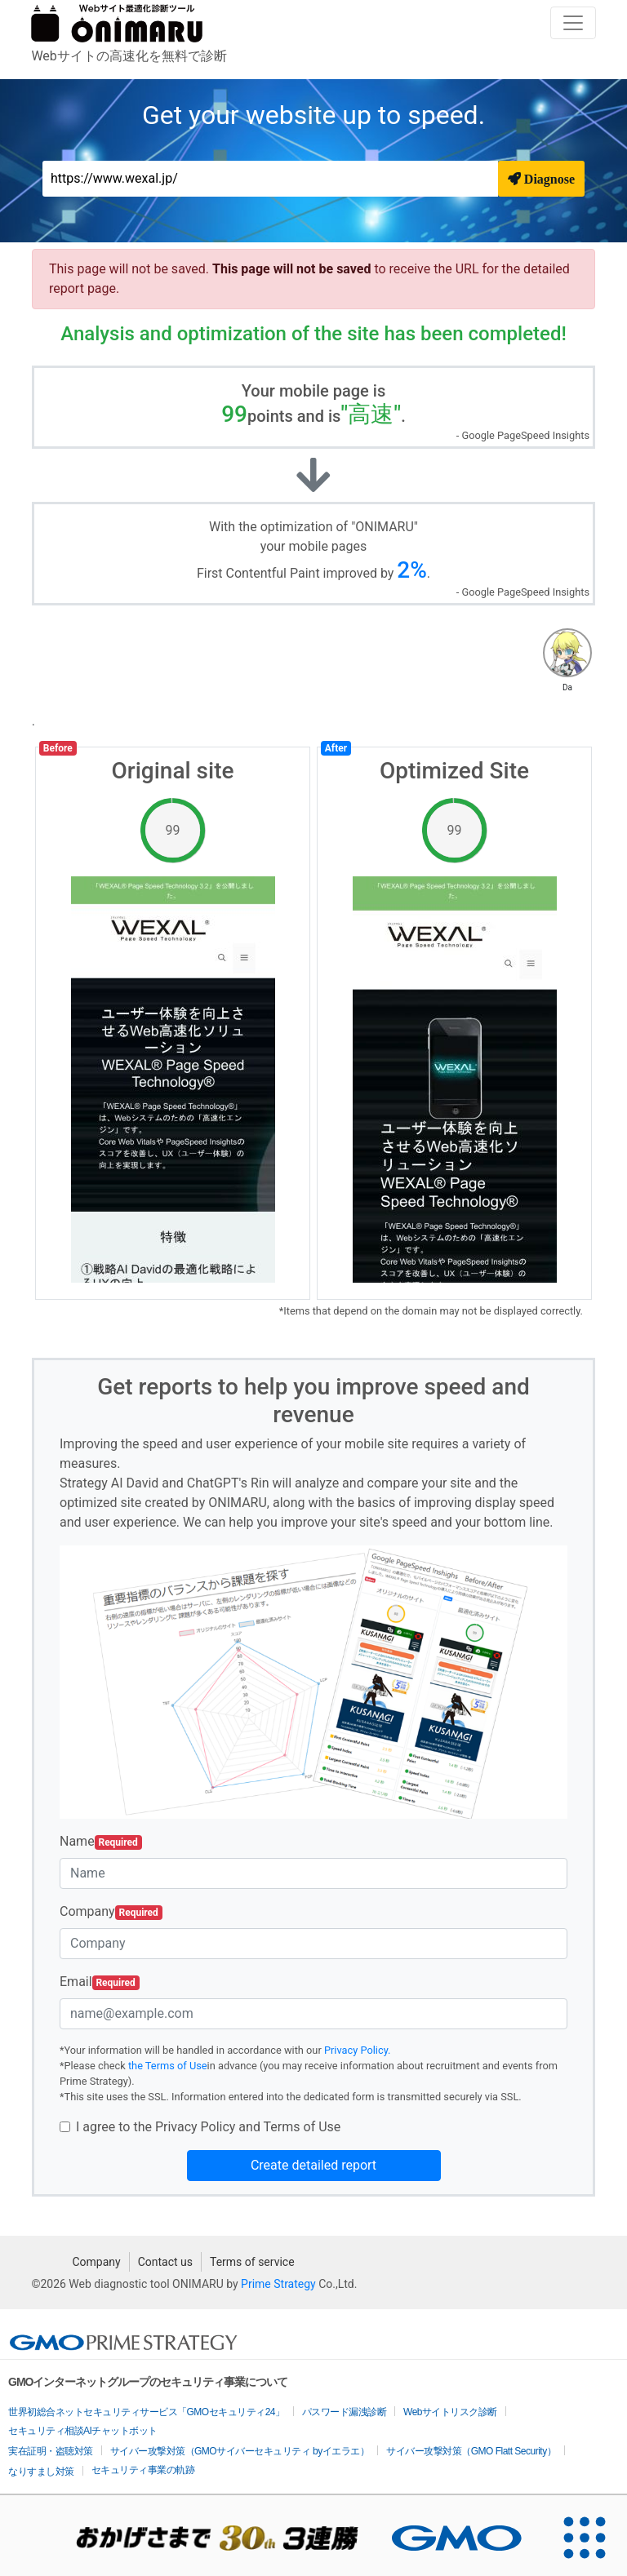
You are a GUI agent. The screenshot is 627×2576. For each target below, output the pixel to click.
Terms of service (252, 2261)
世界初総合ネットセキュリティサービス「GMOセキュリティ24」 (146, 2412)
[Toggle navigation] (573, 23)
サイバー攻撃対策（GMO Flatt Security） (471, 2451)
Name (101, 1841)
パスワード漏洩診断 (344, 2412)
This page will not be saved (293, 269)
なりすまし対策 (41, 2471)
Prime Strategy (278, 2283)
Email (100, 1982)
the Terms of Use (167, 2065)
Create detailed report (313, 2165)
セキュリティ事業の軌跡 (143, 2470)
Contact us (165, 2261)
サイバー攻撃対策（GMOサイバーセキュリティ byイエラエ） (240, 2451)
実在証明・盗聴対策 (50, 2451)
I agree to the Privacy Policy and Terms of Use (208, 2127)
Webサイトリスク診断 (450, 2412)
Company (111, 1912)
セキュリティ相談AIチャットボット (83, 2430)
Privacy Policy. (357, 2050)
